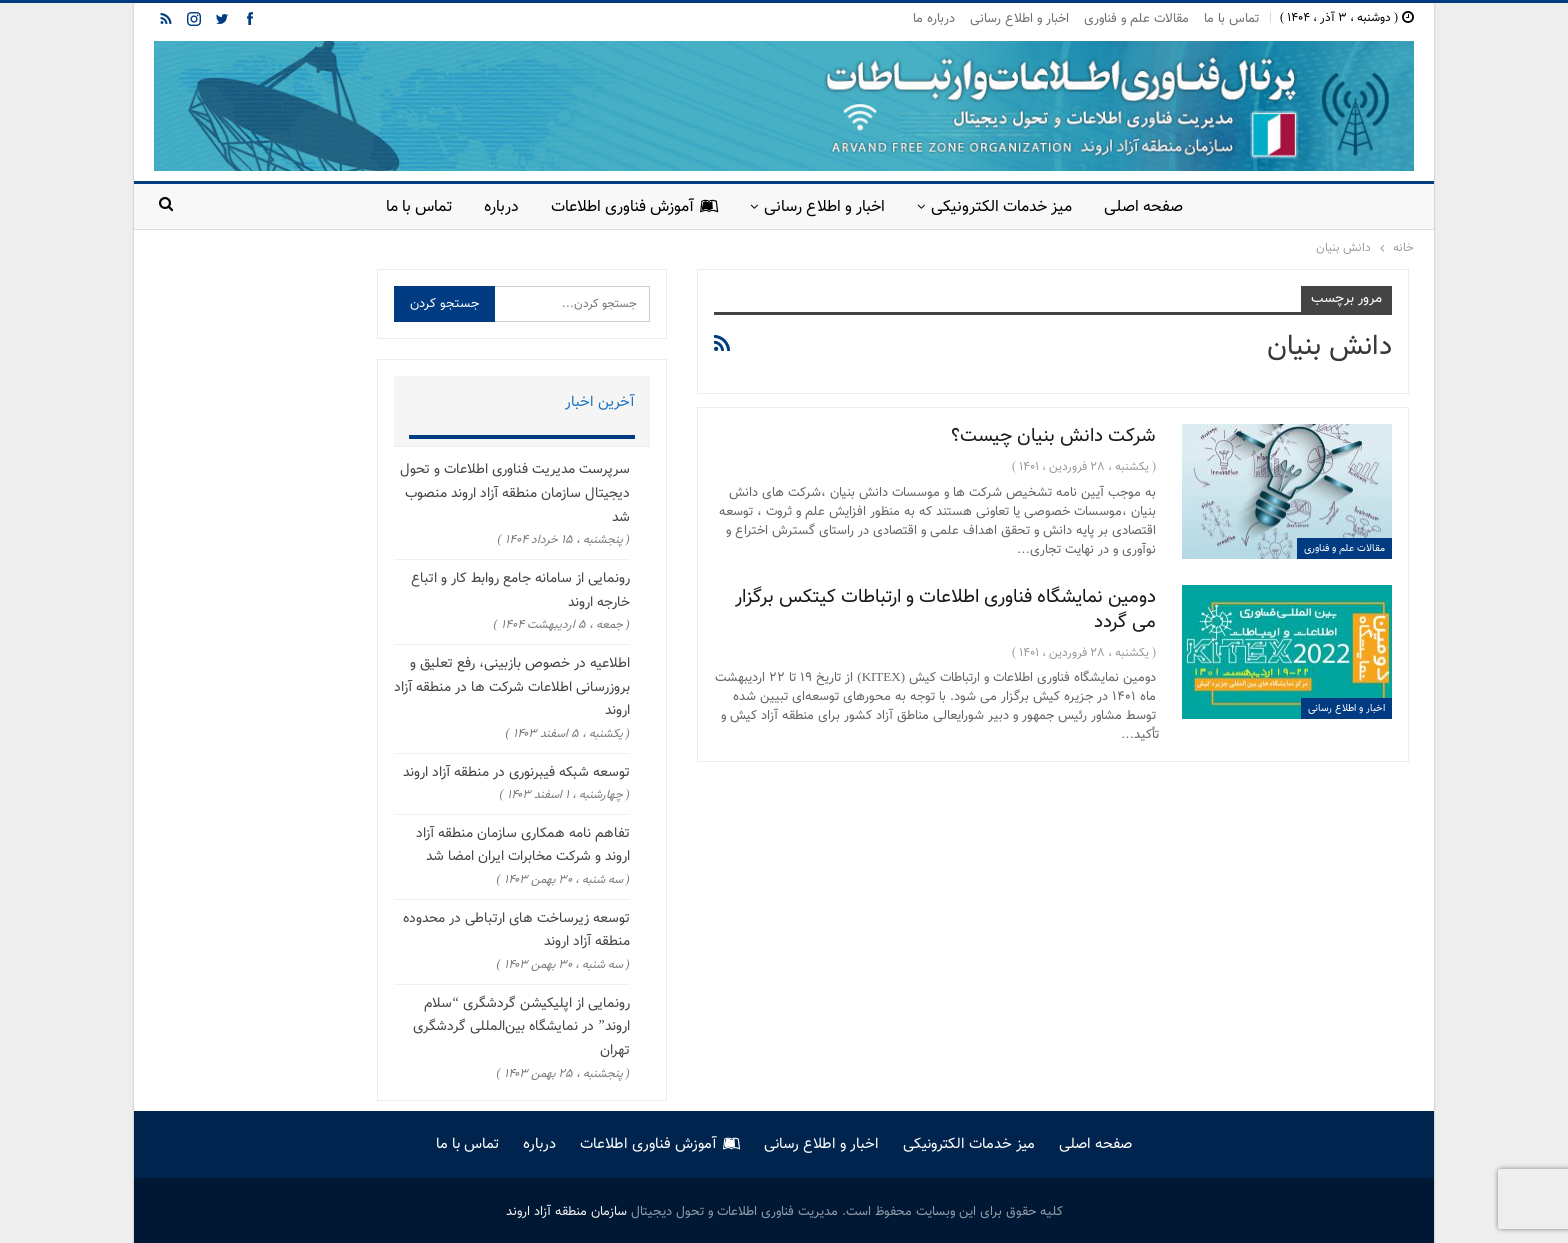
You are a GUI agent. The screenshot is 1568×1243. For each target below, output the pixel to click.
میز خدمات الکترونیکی (1007, 207)
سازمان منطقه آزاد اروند (566, 1212)
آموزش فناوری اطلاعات (632, 207)
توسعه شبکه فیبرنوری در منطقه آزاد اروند (516, 773)
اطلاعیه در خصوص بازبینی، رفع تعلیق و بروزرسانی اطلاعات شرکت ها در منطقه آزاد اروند (512, 688)
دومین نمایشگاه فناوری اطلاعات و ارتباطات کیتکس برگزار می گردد (945, 610)
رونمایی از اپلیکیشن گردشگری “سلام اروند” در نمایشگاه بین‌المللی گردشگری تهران (521, 1028)
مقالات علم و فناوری (1136, 19)
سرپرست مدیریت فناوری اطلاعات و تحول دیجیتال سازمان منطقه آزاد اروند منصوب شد (515, 494)
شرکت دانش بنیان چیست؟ (1053, 436)
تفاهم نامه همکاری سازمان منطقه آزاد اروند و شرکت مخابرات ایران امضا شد (523, 846)
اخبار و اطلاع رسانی (1019, 19)
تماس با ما (1231, 19)
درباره (495, 207)
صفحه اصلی (1153, 207)
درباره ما (934, 19)
